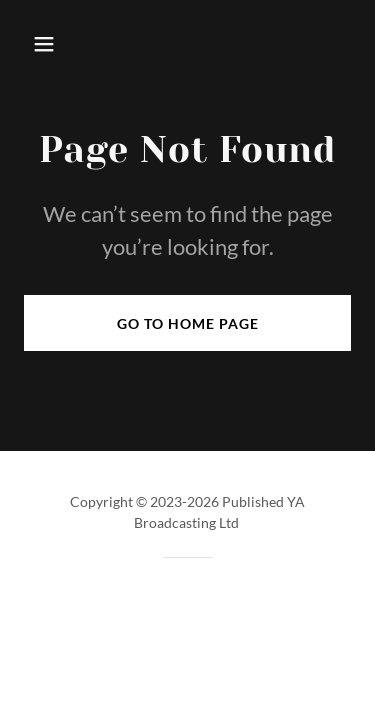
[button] (48, 44)
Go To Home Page (188, 323)
